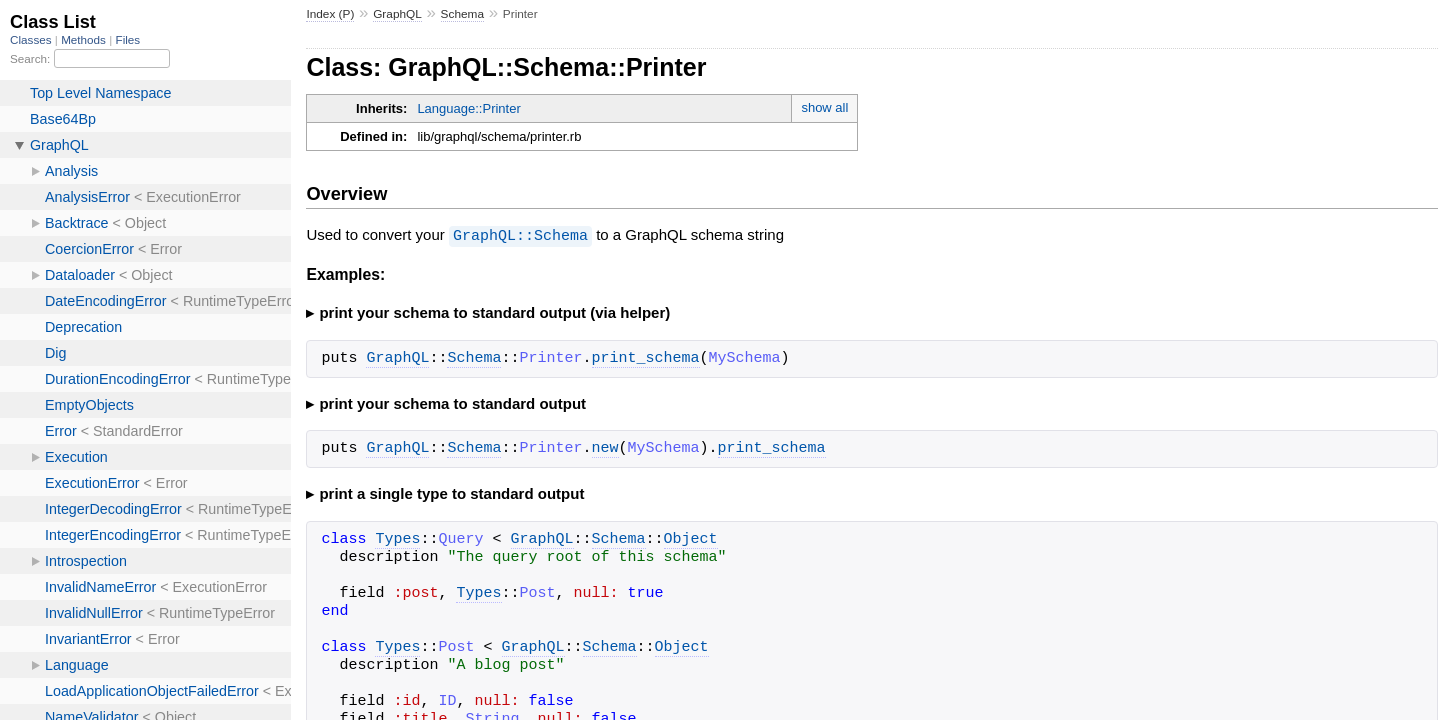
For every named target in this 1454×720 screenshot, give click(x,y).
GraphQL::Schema (520, 235)
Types (397, 539)
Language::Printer (468, 108)
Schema (462, 14)
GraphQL (397, 14)
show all (824, 107)
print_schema (646, 358)
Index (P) (330, 14)
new (605, 448)
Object (691, 539)
